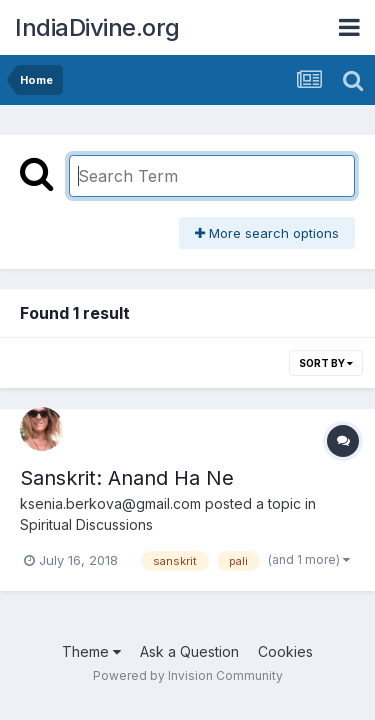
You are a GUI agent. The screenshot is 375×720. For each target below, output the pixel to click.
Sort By (326, 363)
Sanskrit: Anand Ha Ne (127, 478)
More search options (267, 233)
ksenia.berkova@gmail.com (110, 503)
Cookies (285, 651)
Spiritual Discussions (86, 524)
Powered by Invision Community (188, 675)
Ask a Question (189, 651)
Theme (91, 651)
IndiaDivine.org (97, 27)
